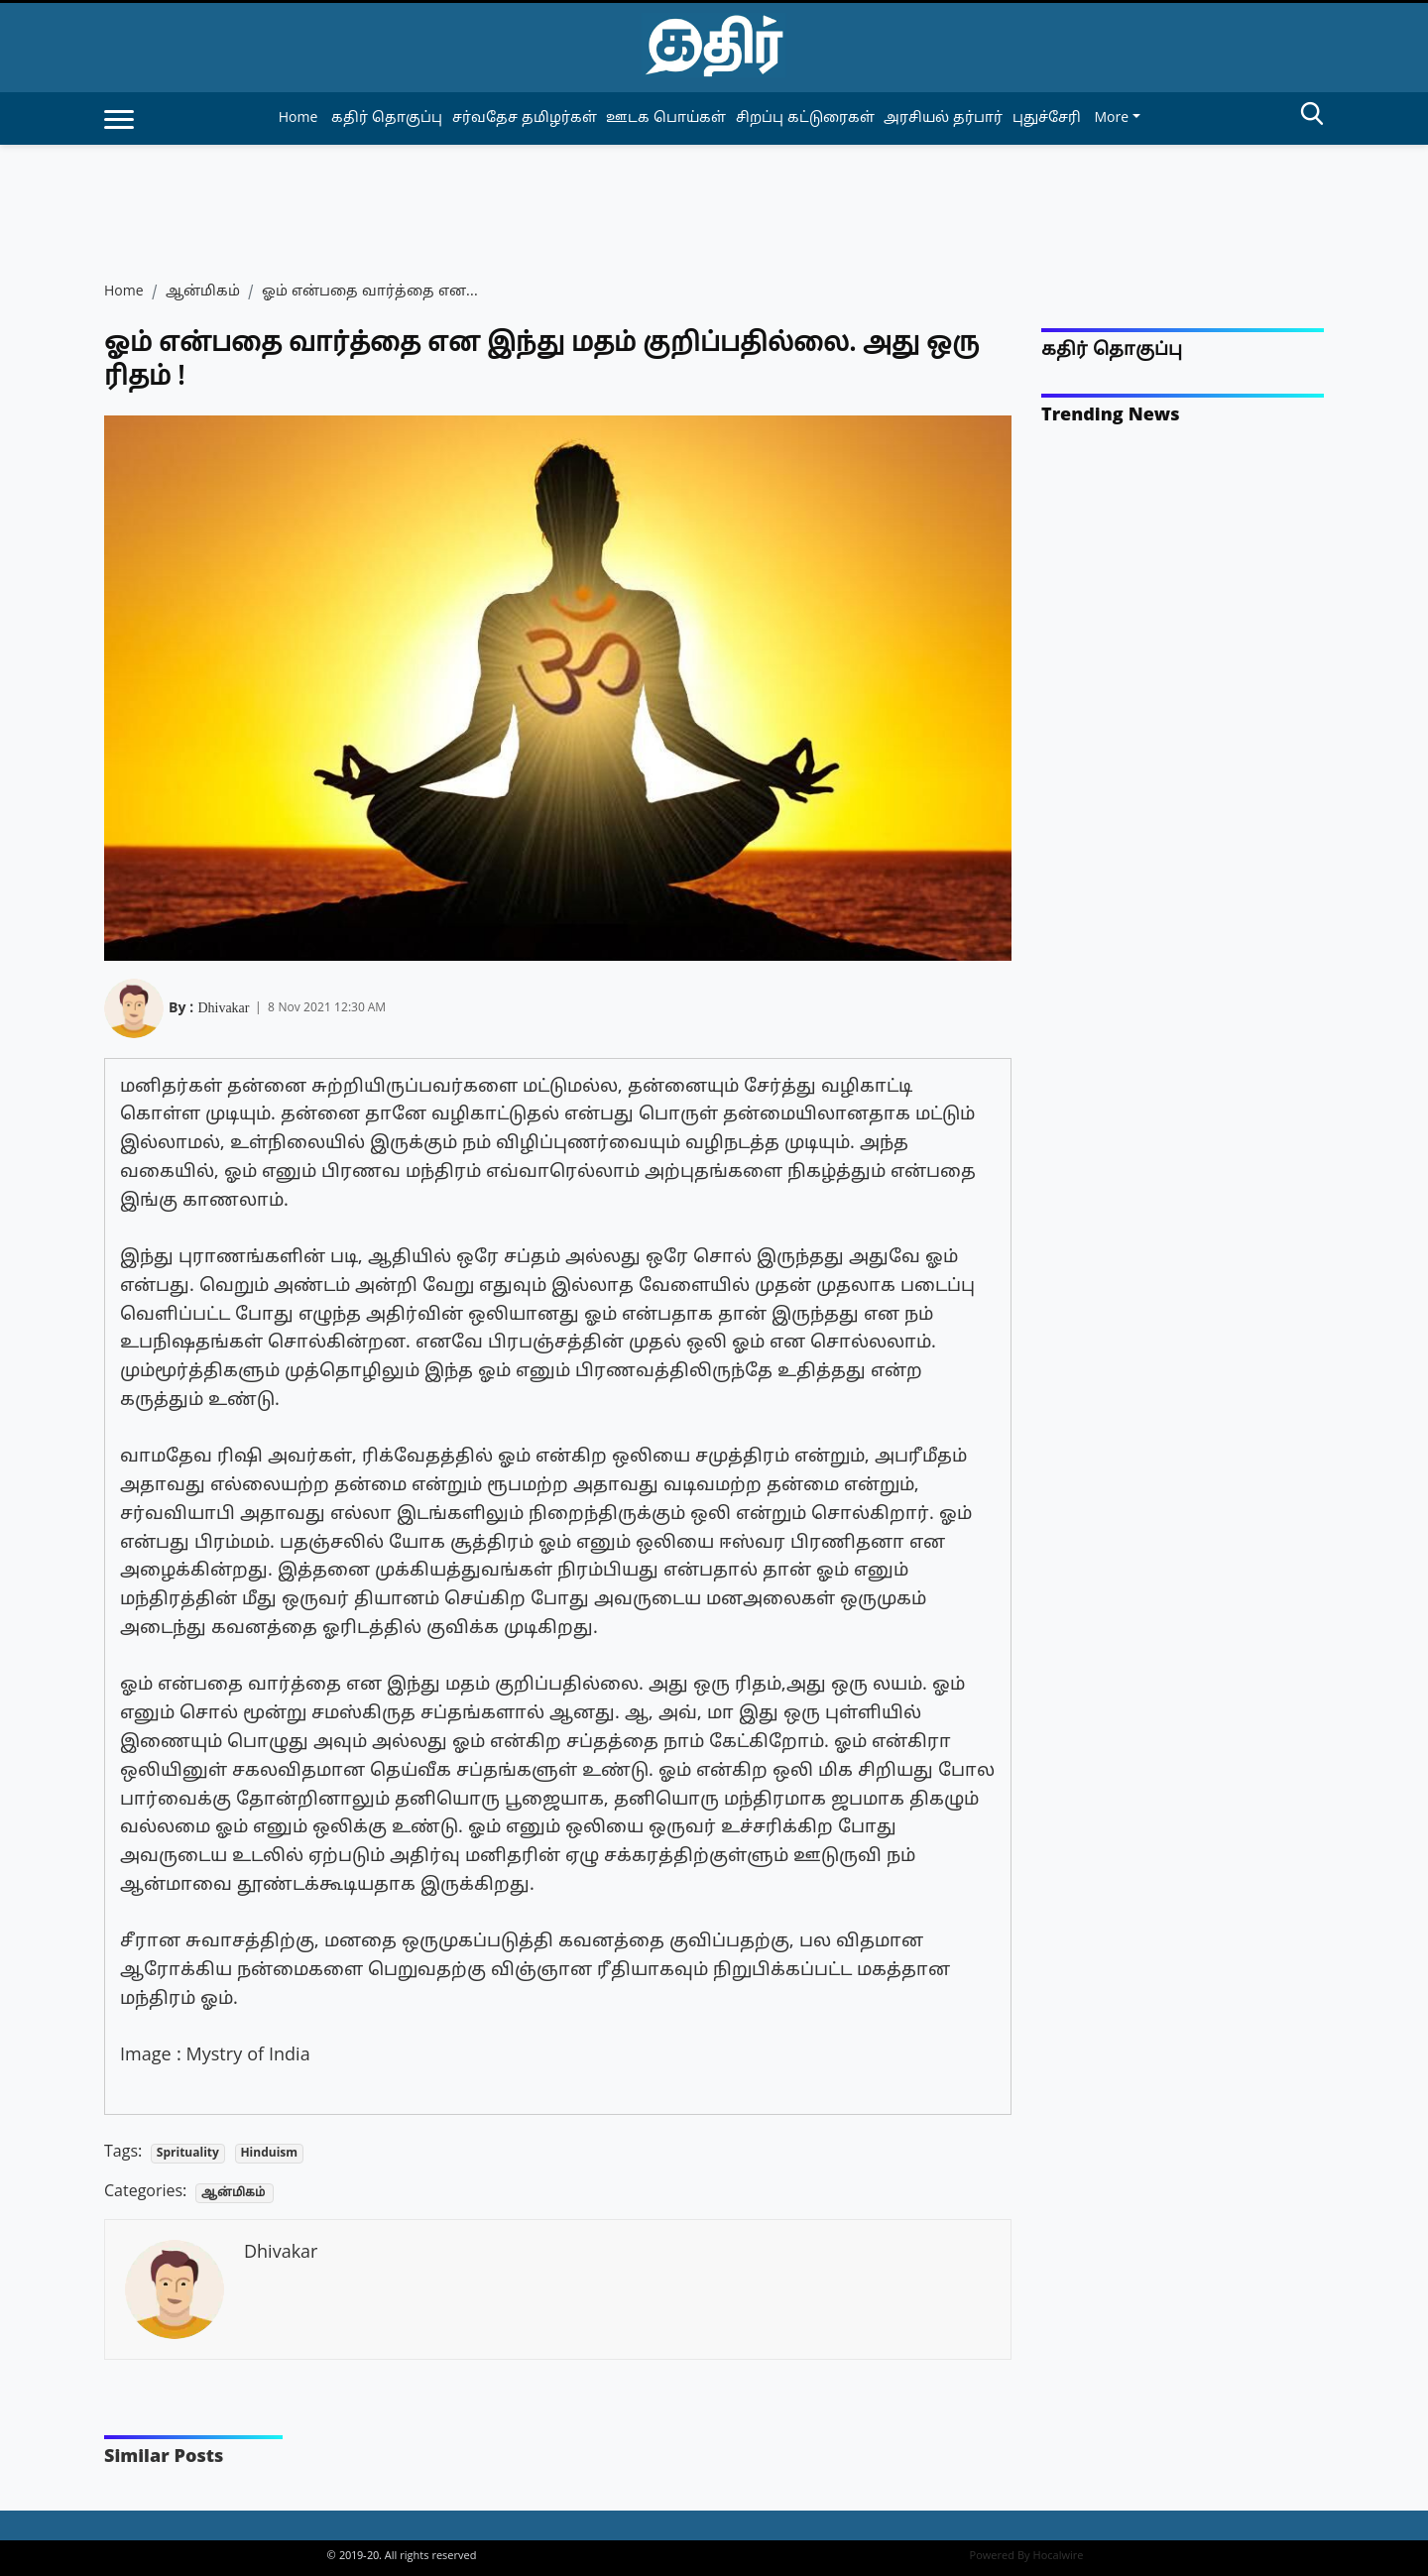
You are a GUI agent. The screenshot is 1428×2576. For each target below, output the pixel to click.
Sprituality (188, 2154)
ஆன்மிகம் (203, 292)
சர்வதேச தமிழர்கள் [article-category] (524, 118)
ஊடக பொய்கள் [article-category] (666, 118)
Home (298, 118)
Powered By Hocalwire (1027, 2556)
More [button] (1111, 118)
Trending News (1110, 416)
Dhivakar (223, 1005)
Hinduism (269, 2154)
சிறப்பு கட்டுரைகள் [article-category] (805, 118)
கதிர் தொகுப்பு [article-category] (386, 118)
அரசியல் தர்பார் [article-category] (943, 118)
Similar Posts (163, 2457)
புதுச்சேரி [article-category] (1046, 118)
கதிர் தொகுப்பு (1111, 350)
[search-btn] (1312, 117)
